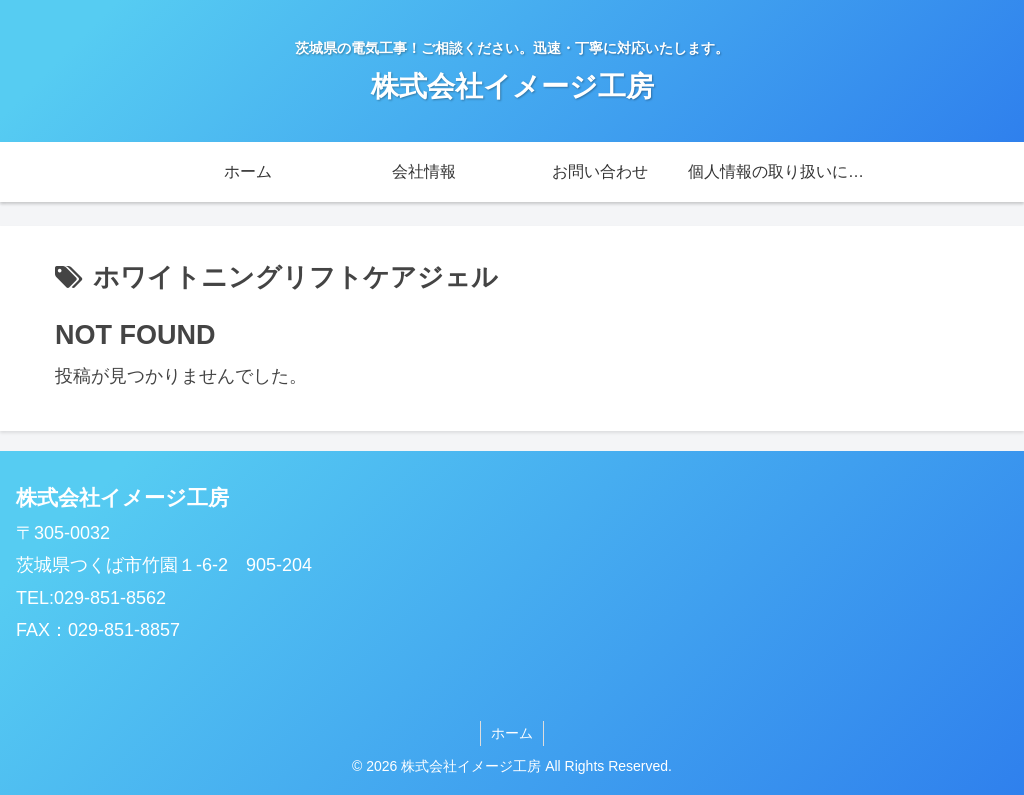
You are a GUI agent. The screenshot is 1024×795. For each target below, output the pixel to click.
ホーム (512, 733)
